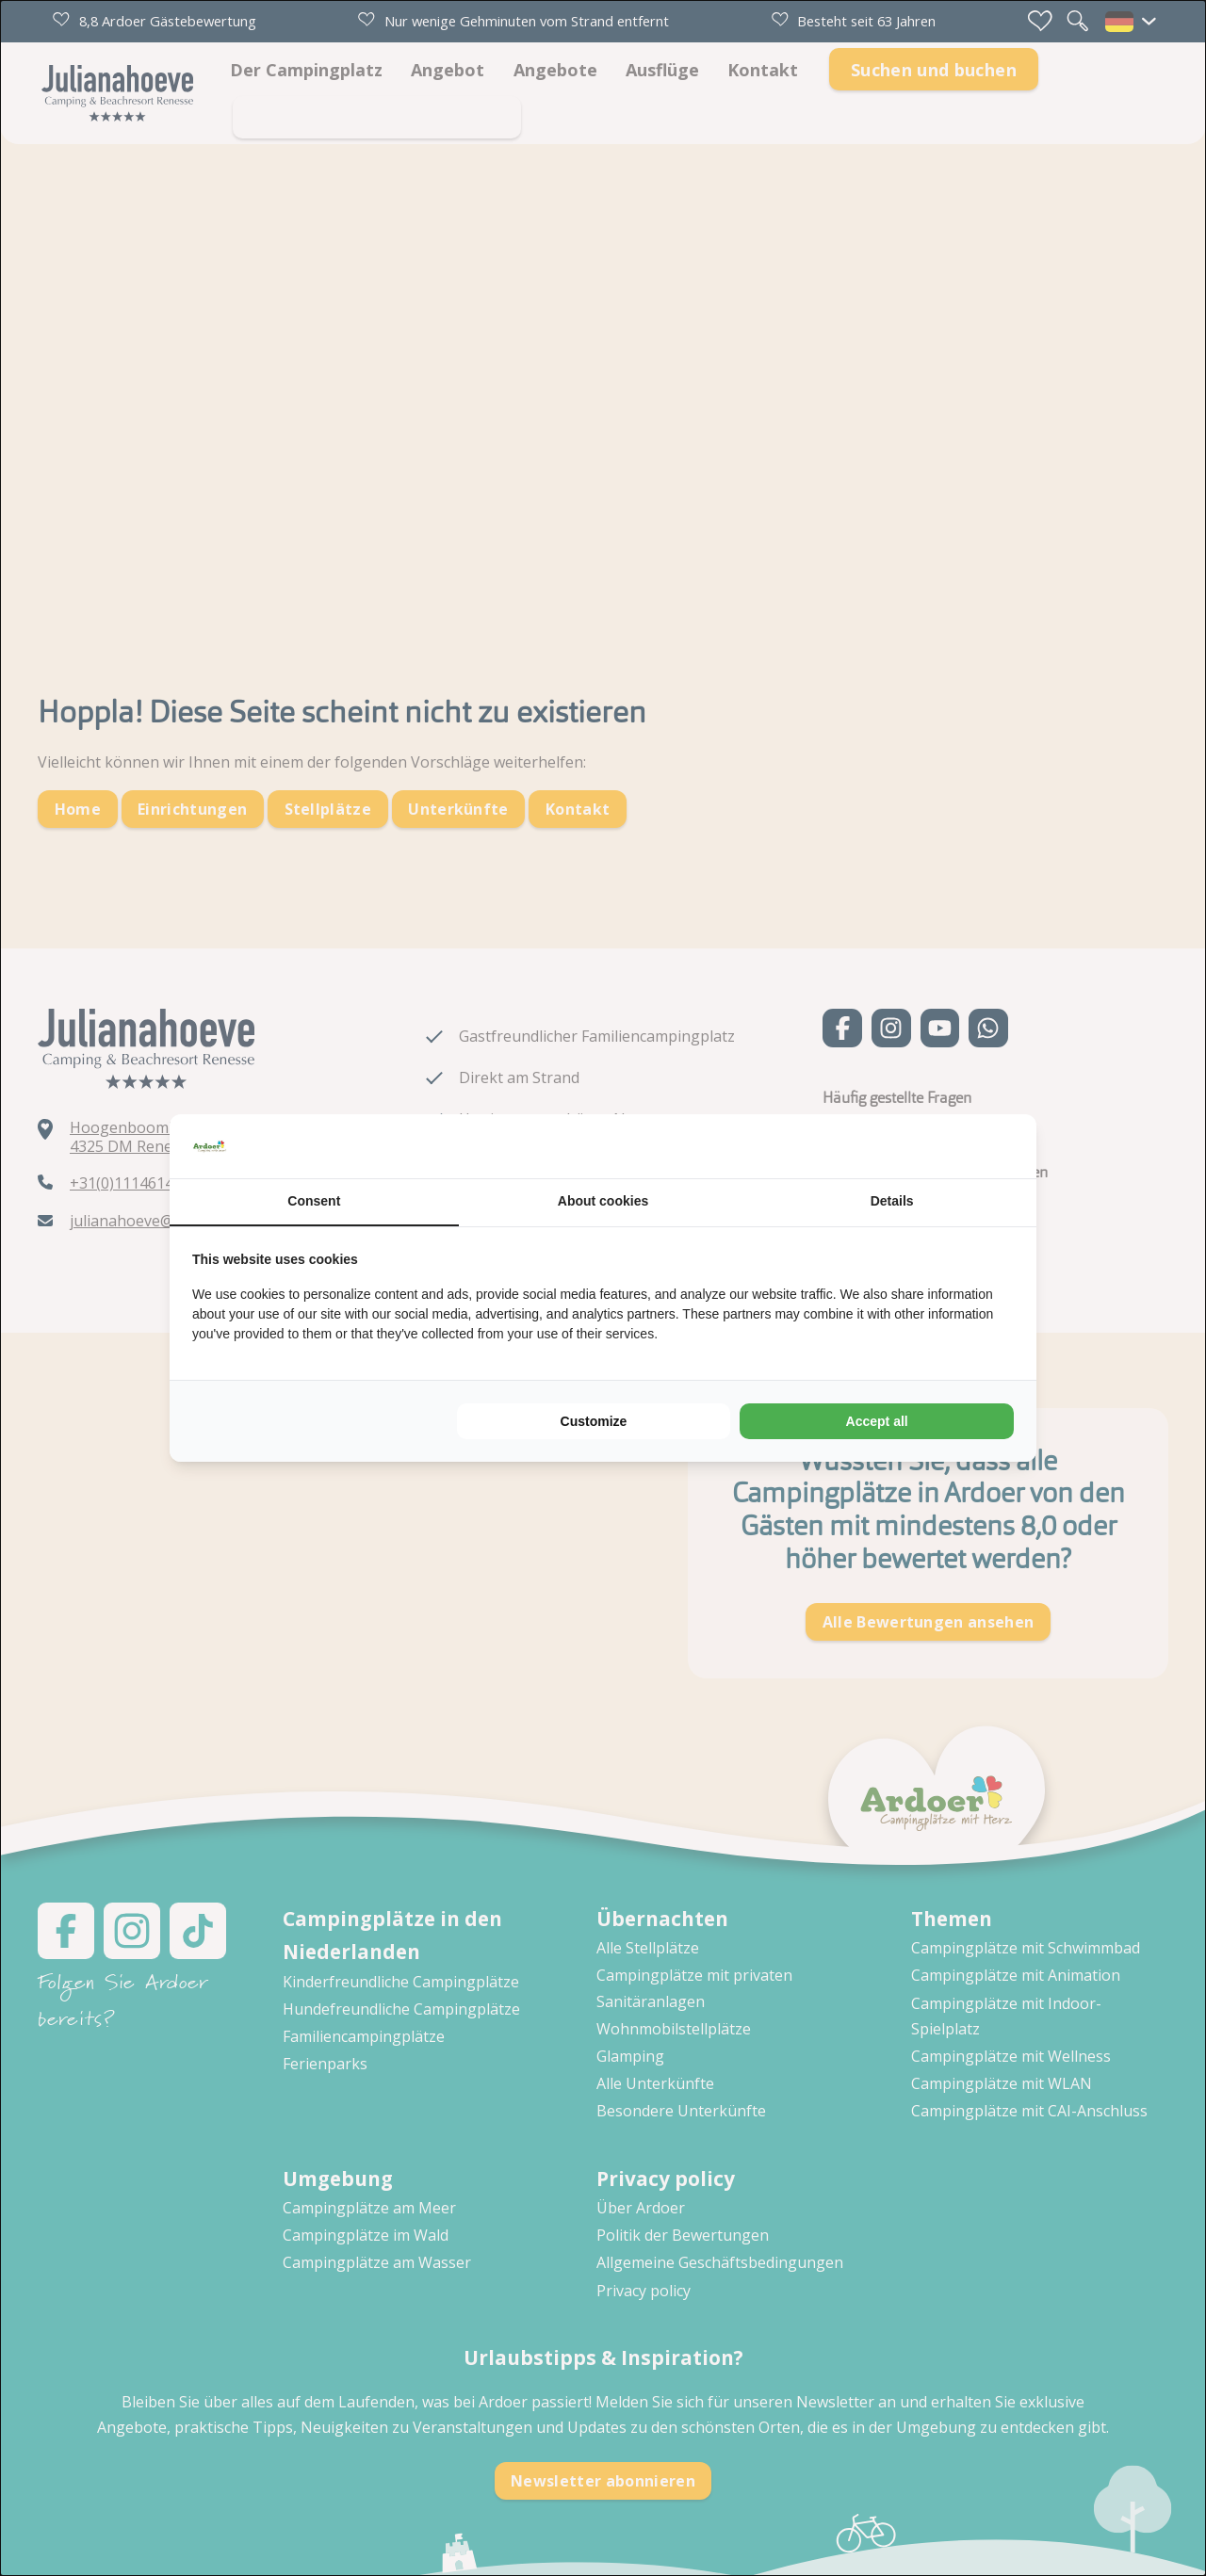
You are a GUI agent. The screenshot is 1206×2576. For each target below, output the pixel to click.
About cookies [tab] (603, 1200)
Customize (594, 1421)
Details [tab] (892, 1200)
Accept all (877, 1421)
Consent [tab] (313, 1200)
